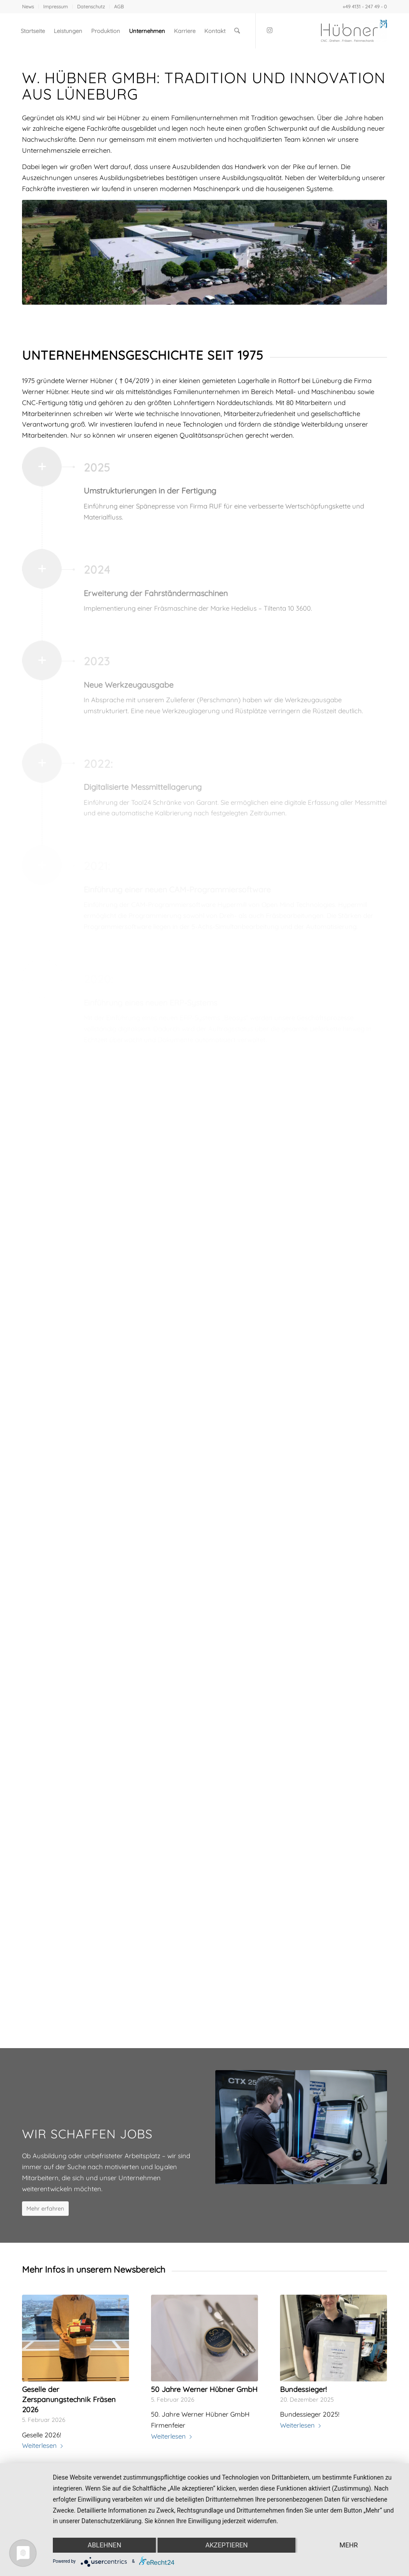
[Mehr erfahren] (45, 2208)
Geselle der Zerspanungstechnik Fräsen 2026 (69, 2399)
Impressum (55, 7)
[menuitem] (30, 6)
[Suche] (237, 30)
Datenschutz (91, 7)
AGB (119, 7)
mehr (348, 2545)
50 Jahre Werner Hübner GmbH (204, 2389)
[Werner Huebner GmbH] (354, 30)
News (28, 7)
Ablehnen (104, 2545)
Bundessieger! (303, 2389)
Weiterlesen (43, 2445)
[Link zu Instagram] (269, 30)
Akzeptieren (226, 2545)
